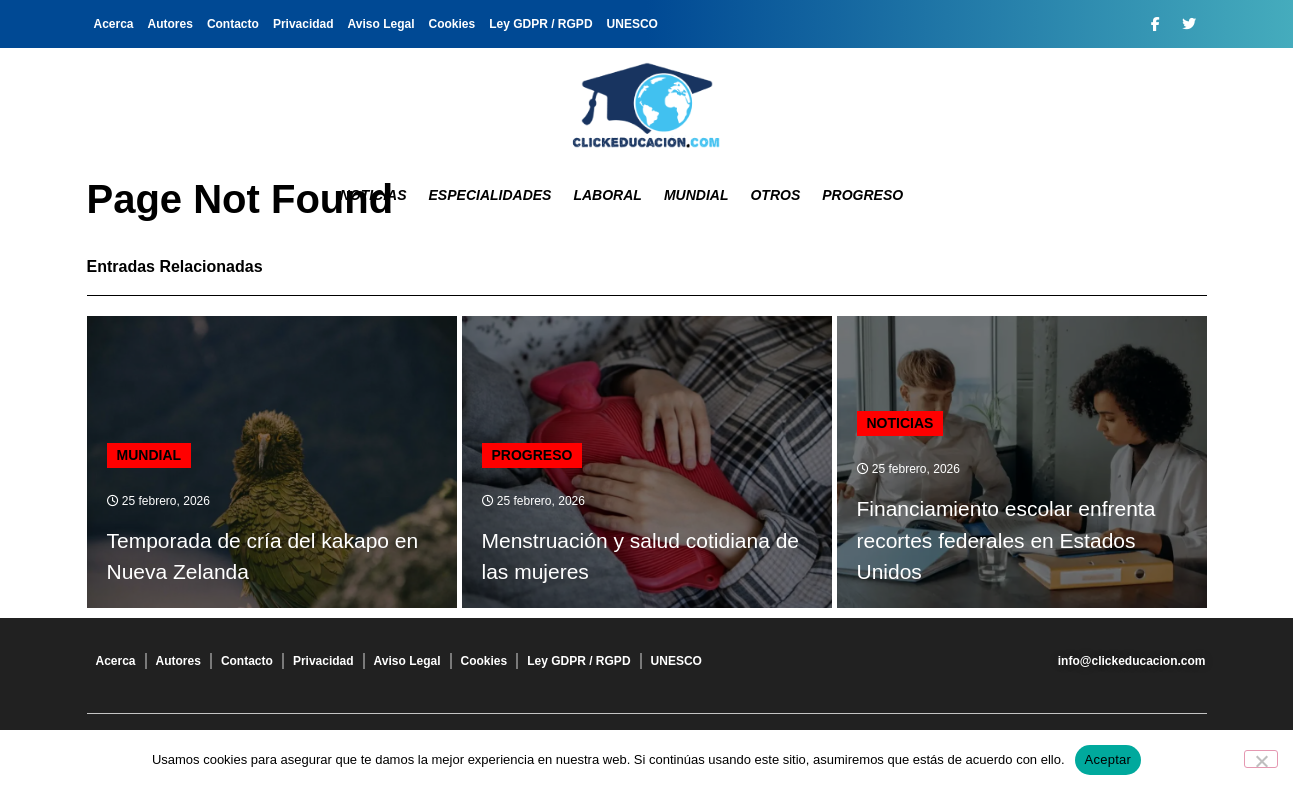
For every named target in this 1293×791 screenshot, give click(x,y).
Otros (775, 195)
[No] (1261, 759)
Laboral (607, 195)
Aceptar (1108, 759)
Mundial (696, 195)
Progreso (862, 195)
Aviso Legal (381, 24)
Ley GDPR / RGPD (540, 24)
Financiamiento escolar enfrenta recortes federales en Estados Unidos (1006, 540)
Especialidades (490, 195)
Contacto (233, 24)
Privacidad (303, 24)
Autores (170, 24)
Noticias (373, 195)
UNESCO (632, 24)
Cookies (452, 24)
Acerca (114, 24)
